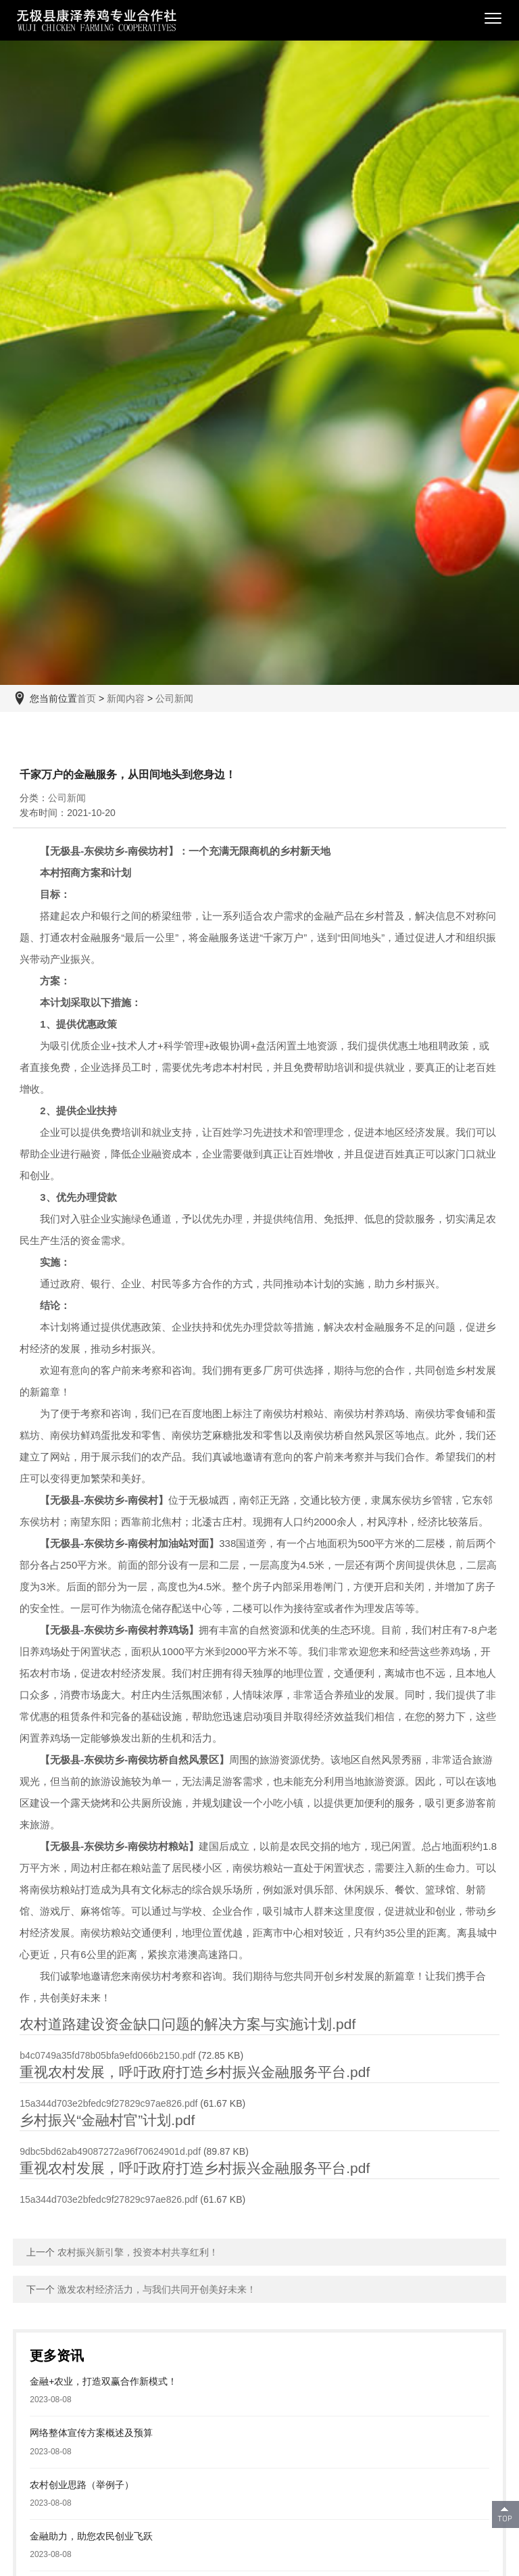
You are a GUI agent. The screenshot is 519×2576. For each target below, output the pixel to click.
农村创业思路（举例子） (82, 2484)
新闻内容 (126, 698)
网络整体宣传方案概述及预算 (91, 2432)
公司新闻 (174, 698)
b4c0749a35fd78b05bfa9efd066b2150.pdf (107, 2055)
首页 (86, 698)
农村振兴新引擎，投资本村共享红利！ (137, 2252)
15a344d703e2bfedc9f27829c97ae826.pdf (108, 2103)
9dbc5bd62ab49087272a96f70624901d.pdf (110, 2151)
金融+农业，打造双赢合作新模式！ (103, 2381)
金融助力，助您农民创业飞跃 (91, 2536)
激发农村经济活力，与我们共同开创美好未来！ (156, 2289)
